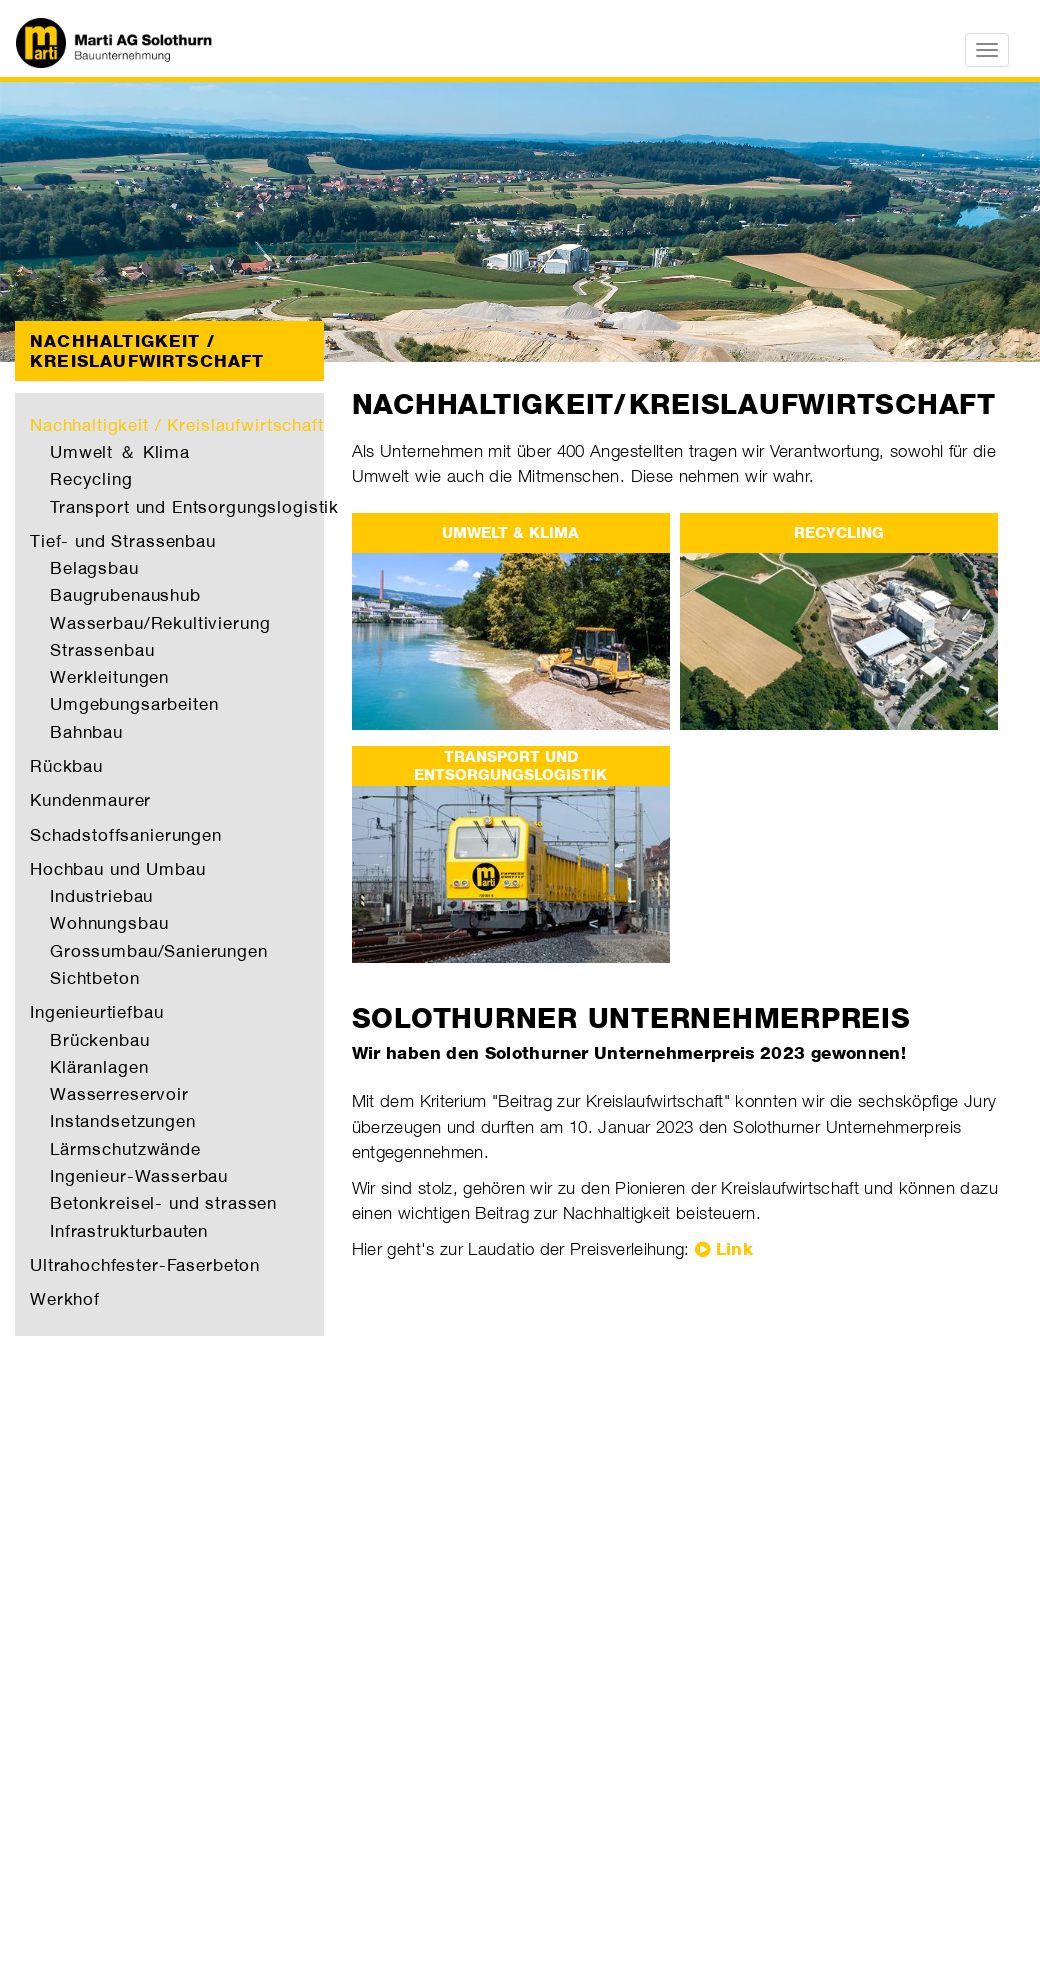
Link (734, 1249)
